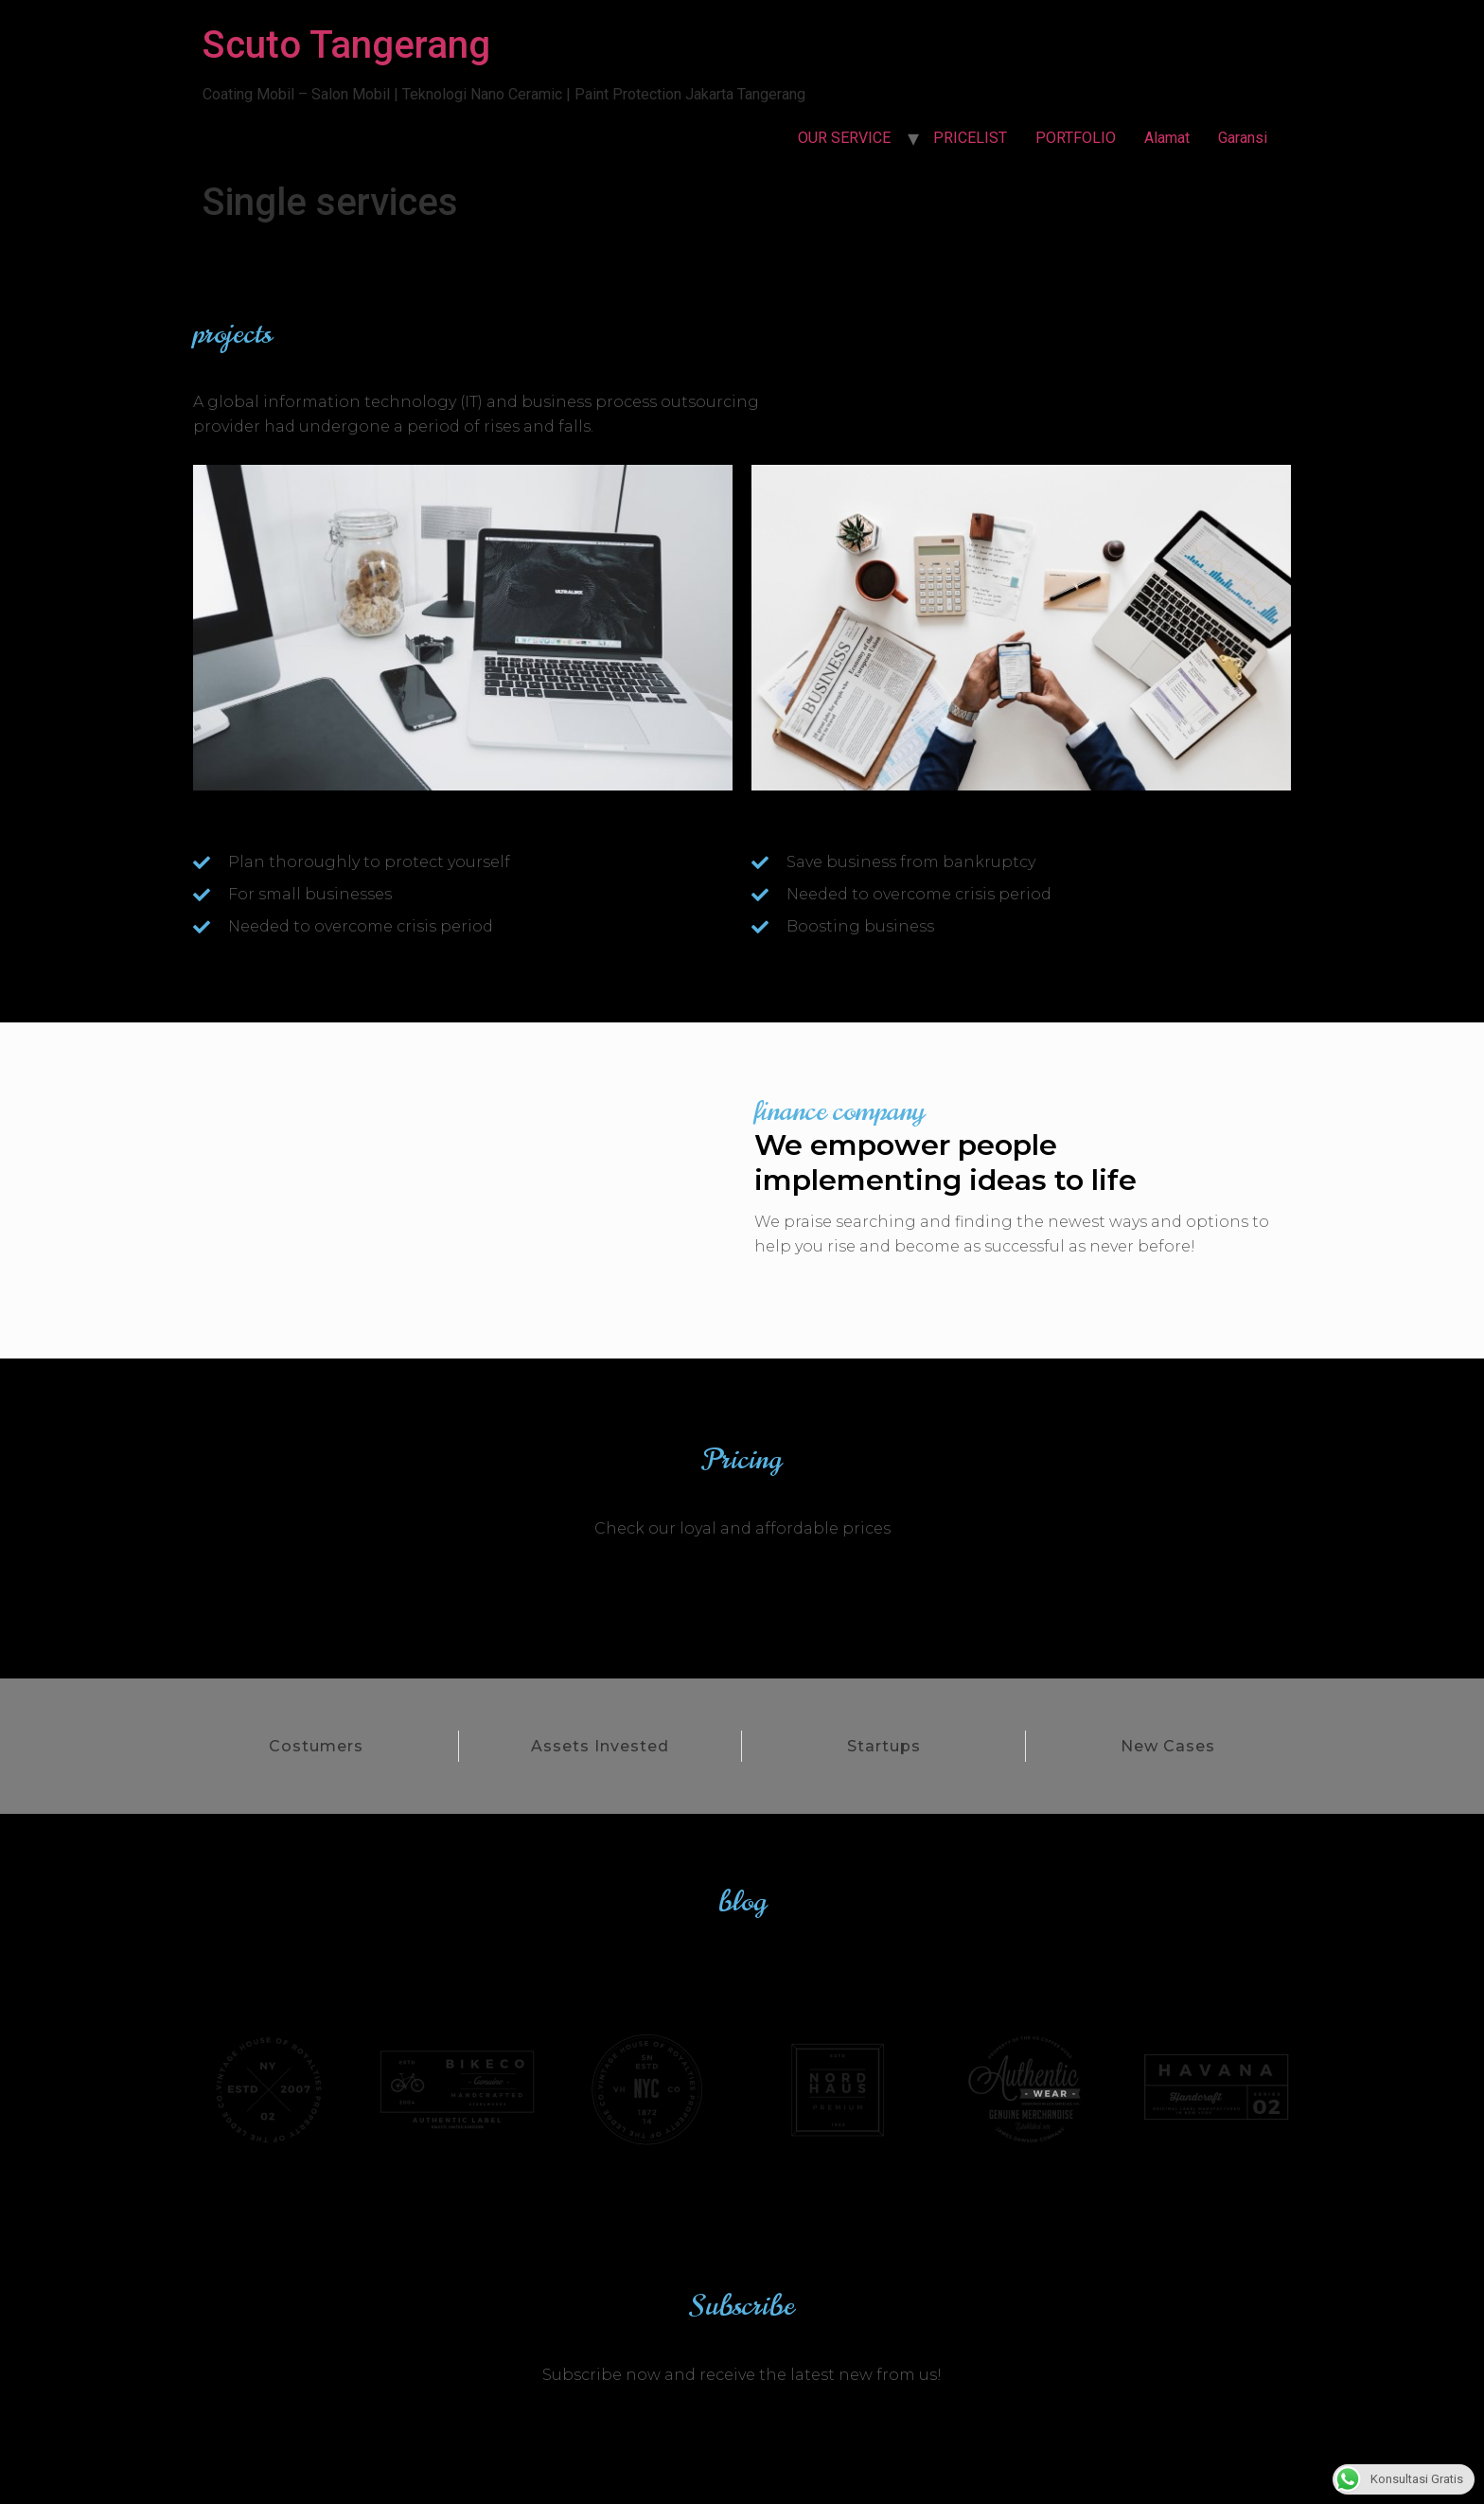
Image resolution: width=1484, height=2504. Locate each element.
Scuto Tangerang (346, 45)
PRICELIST (970, 138)
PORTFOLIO (1075, 138)
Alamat (1167, 138)
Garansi (1242, 138)
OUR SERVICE (844, 138)
